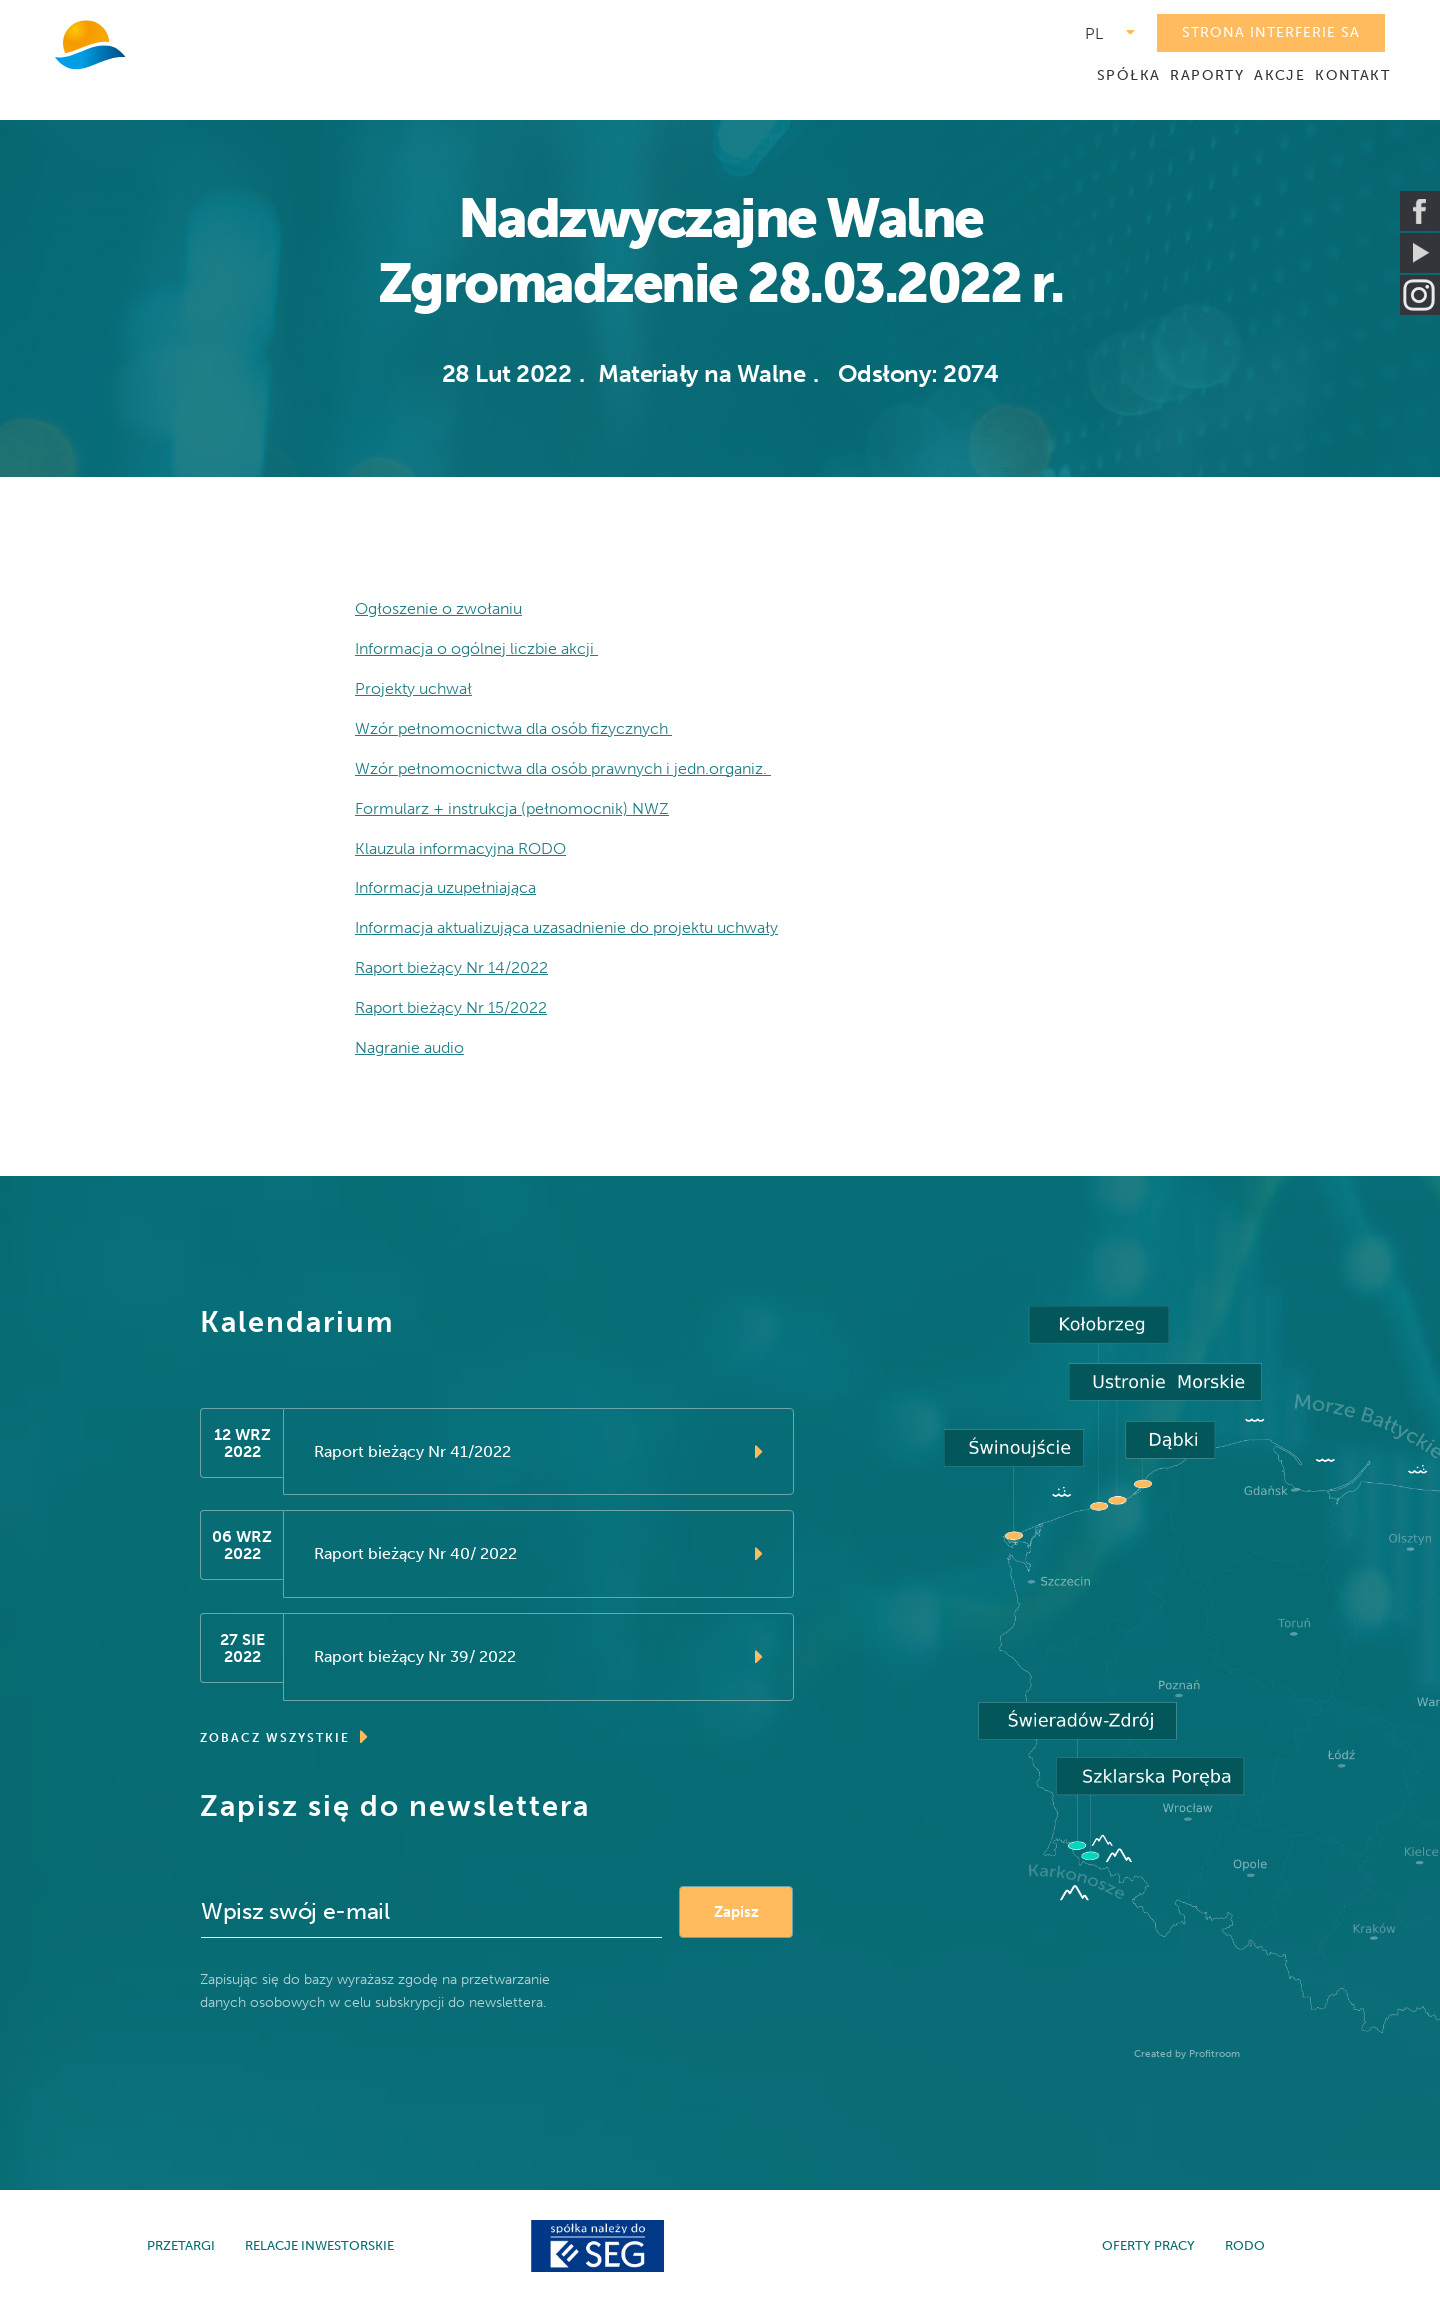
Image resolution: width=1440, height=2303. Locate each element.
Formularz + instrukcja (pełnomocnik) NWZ (512, 808)
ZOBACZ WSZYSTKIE (285, 1738)
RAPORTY (1207, 75)
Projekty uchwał (413, 688)
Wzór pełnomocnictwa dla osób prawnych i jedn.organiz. (563, 768)
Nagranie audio (409, 1048)
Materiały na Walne (701, 373)
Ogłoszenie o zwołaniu (438, 608)
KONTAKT (1352, 75)
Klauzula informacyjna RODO (460, 848)
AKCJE (1279, 75)
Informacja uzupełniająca (445, 888)
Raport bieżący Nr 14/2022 (451, 968)
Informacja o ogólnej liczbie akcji (476, 648)
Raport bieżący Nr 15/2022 (451, 1008)
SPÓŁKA (1128, 75)
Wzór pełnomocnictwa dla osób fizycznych (513, 728)
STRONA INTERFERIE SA (1271, 32)
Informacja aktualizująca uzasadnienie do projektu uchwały (566, 928)
